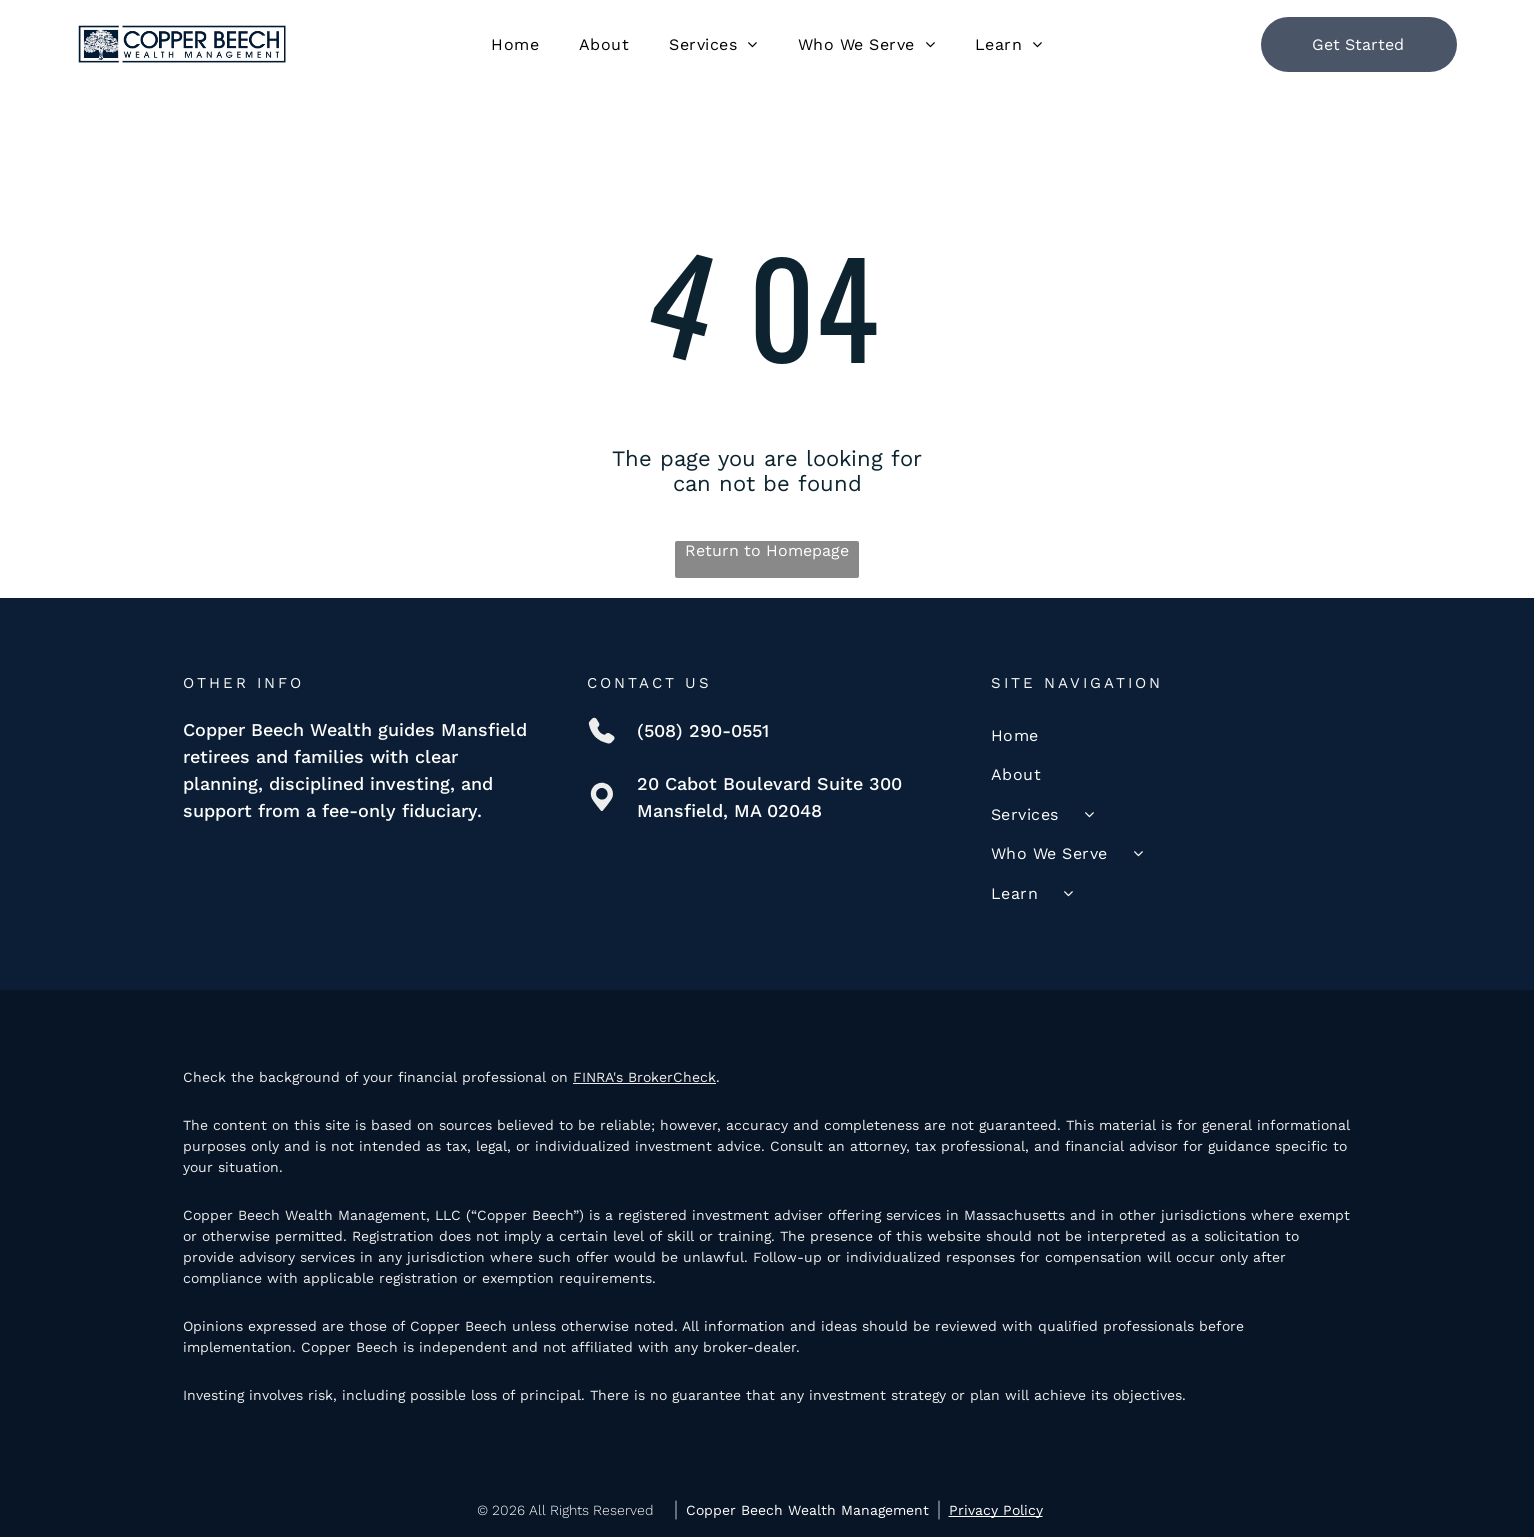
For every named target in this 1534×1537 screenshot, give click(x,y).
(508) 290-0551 (703, 730)
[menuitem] (515, 43)
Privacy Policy (996, 1510)
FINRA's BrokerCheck (644, 1077)
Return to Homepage (767, 550)
